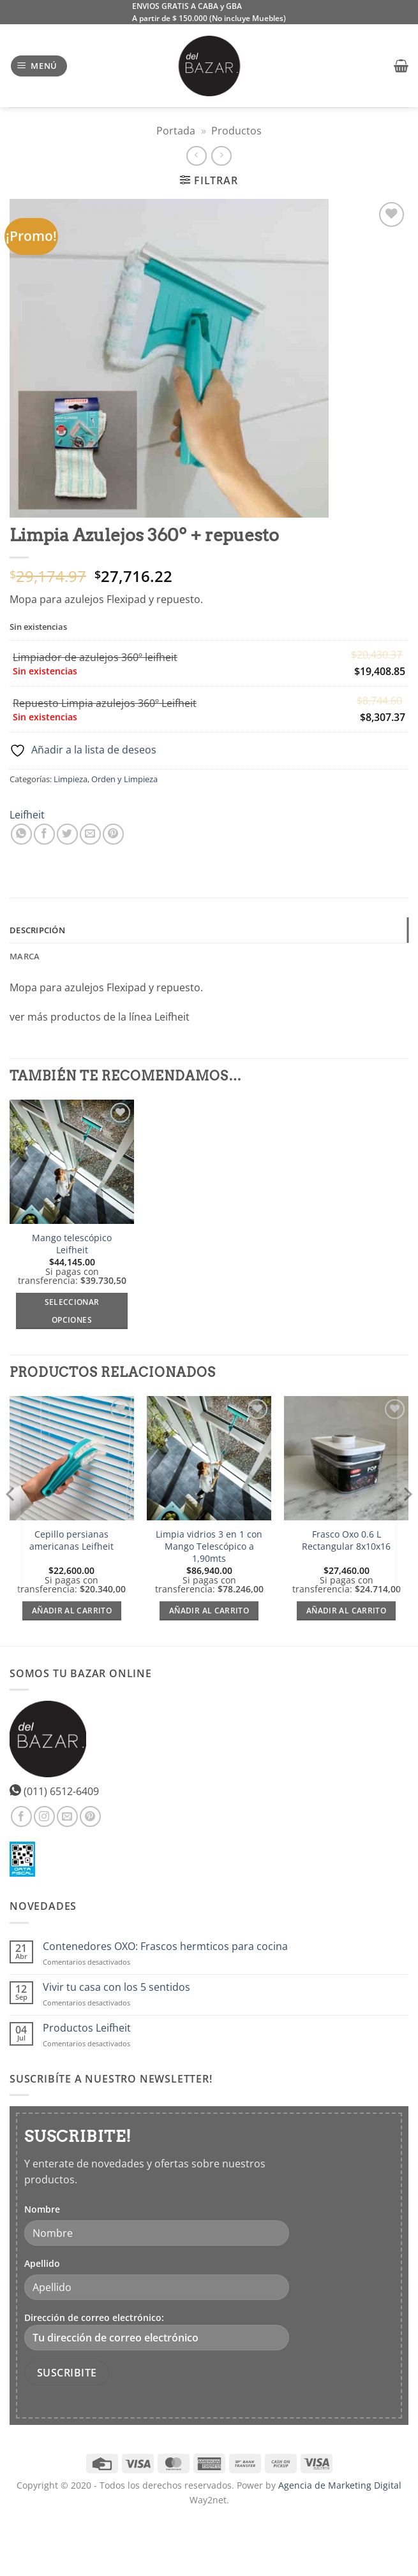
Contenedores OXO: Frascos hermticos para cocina (165, 1946)
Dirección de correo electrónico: (156, 2330)
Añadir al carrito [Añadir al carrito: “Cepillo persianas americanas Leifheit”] (72, 1610)
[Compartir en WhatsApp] (21, 834)
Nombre (42, 2209)
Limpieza (70, 779)
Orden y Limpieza (124, 779)
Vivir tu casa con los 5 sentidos (116, 1987)
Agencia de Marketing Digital (339, 2485)
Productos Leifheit (87, 2028)
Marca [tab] (25, 956)
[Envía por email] (90, 834)
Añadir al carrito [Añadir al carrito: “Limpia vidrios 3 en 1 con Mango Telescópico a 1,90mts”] (209, 1610)
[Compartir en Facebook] (44, 834)
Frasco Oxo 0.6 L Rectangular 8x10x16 (346, 1540)
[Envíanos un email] (67, 1816)
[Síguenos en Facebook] (21, 1816)
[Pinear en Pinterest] (113, 834)
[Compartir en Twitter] (67, 834)
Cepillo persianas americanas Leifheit (71, 1540)
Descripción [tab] (37, 930)
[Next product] (196, 156)
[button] (39, 65)
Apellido (42, 2263)
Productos (236, 131)
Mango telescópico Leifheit (72, 1244)
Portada (175, 131)
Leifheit (27, 815)
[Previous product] (221, 156)
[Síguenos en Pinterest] (90, 1816)
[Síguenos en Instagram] (44, 1816)
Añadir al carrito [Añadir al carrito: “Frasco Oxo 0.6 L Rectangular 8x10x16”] (346, 1610)
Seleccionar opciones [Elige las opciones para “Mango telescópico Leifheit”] (72, 1311)
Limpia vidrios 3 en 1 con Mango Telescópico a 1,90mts (209, 1546)
